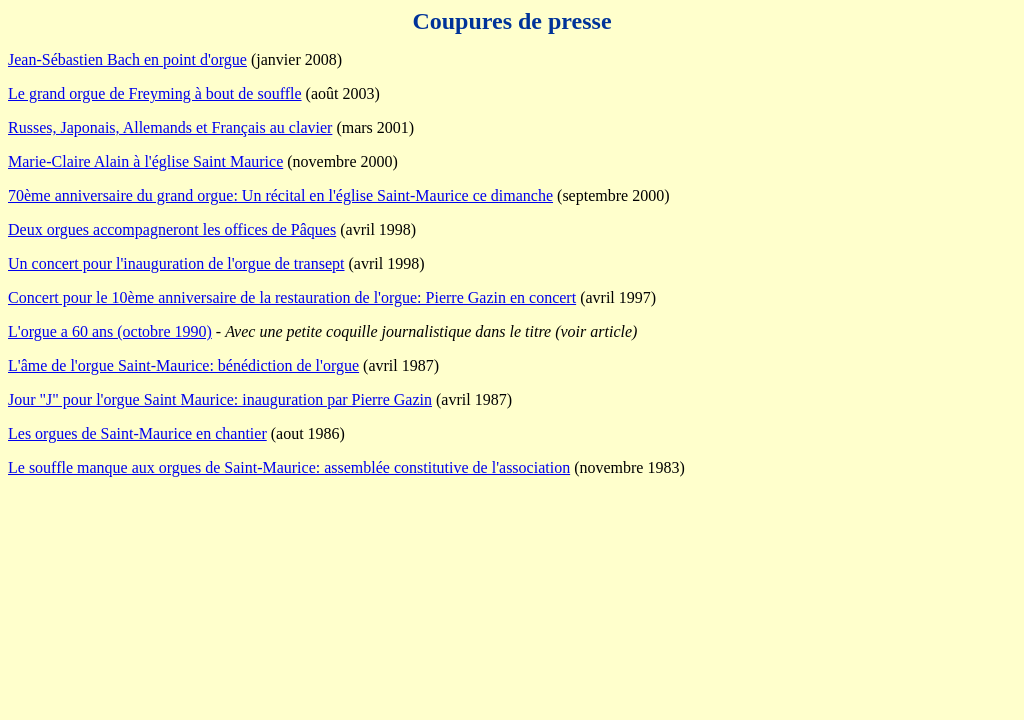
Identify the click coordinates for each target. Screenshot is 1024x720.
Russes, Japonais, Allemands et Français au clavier (170, 127)
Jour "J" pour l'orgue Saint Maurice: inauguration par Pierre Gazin (220, 399)
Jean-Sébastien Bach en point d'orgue (127, 59)
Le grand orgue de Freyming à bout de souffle (155, 93)
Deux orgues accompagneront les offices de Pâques (172, 229)
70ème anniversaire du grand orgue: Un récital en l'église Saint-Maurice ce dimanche (280, 195)
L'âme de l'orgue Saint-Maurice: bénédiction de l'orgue (183, 365)
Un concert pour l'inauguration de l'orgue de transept (176, 263)
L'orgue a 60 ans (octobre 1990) (110, 331)
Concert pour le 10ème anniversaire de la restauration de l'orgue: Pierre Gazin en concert (292, 297)
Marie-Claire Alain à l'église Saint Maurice (145, 161)
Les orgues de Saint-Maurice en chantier (137, 433)
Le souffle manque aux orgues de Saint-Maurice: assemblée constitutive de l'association (289, 467)
